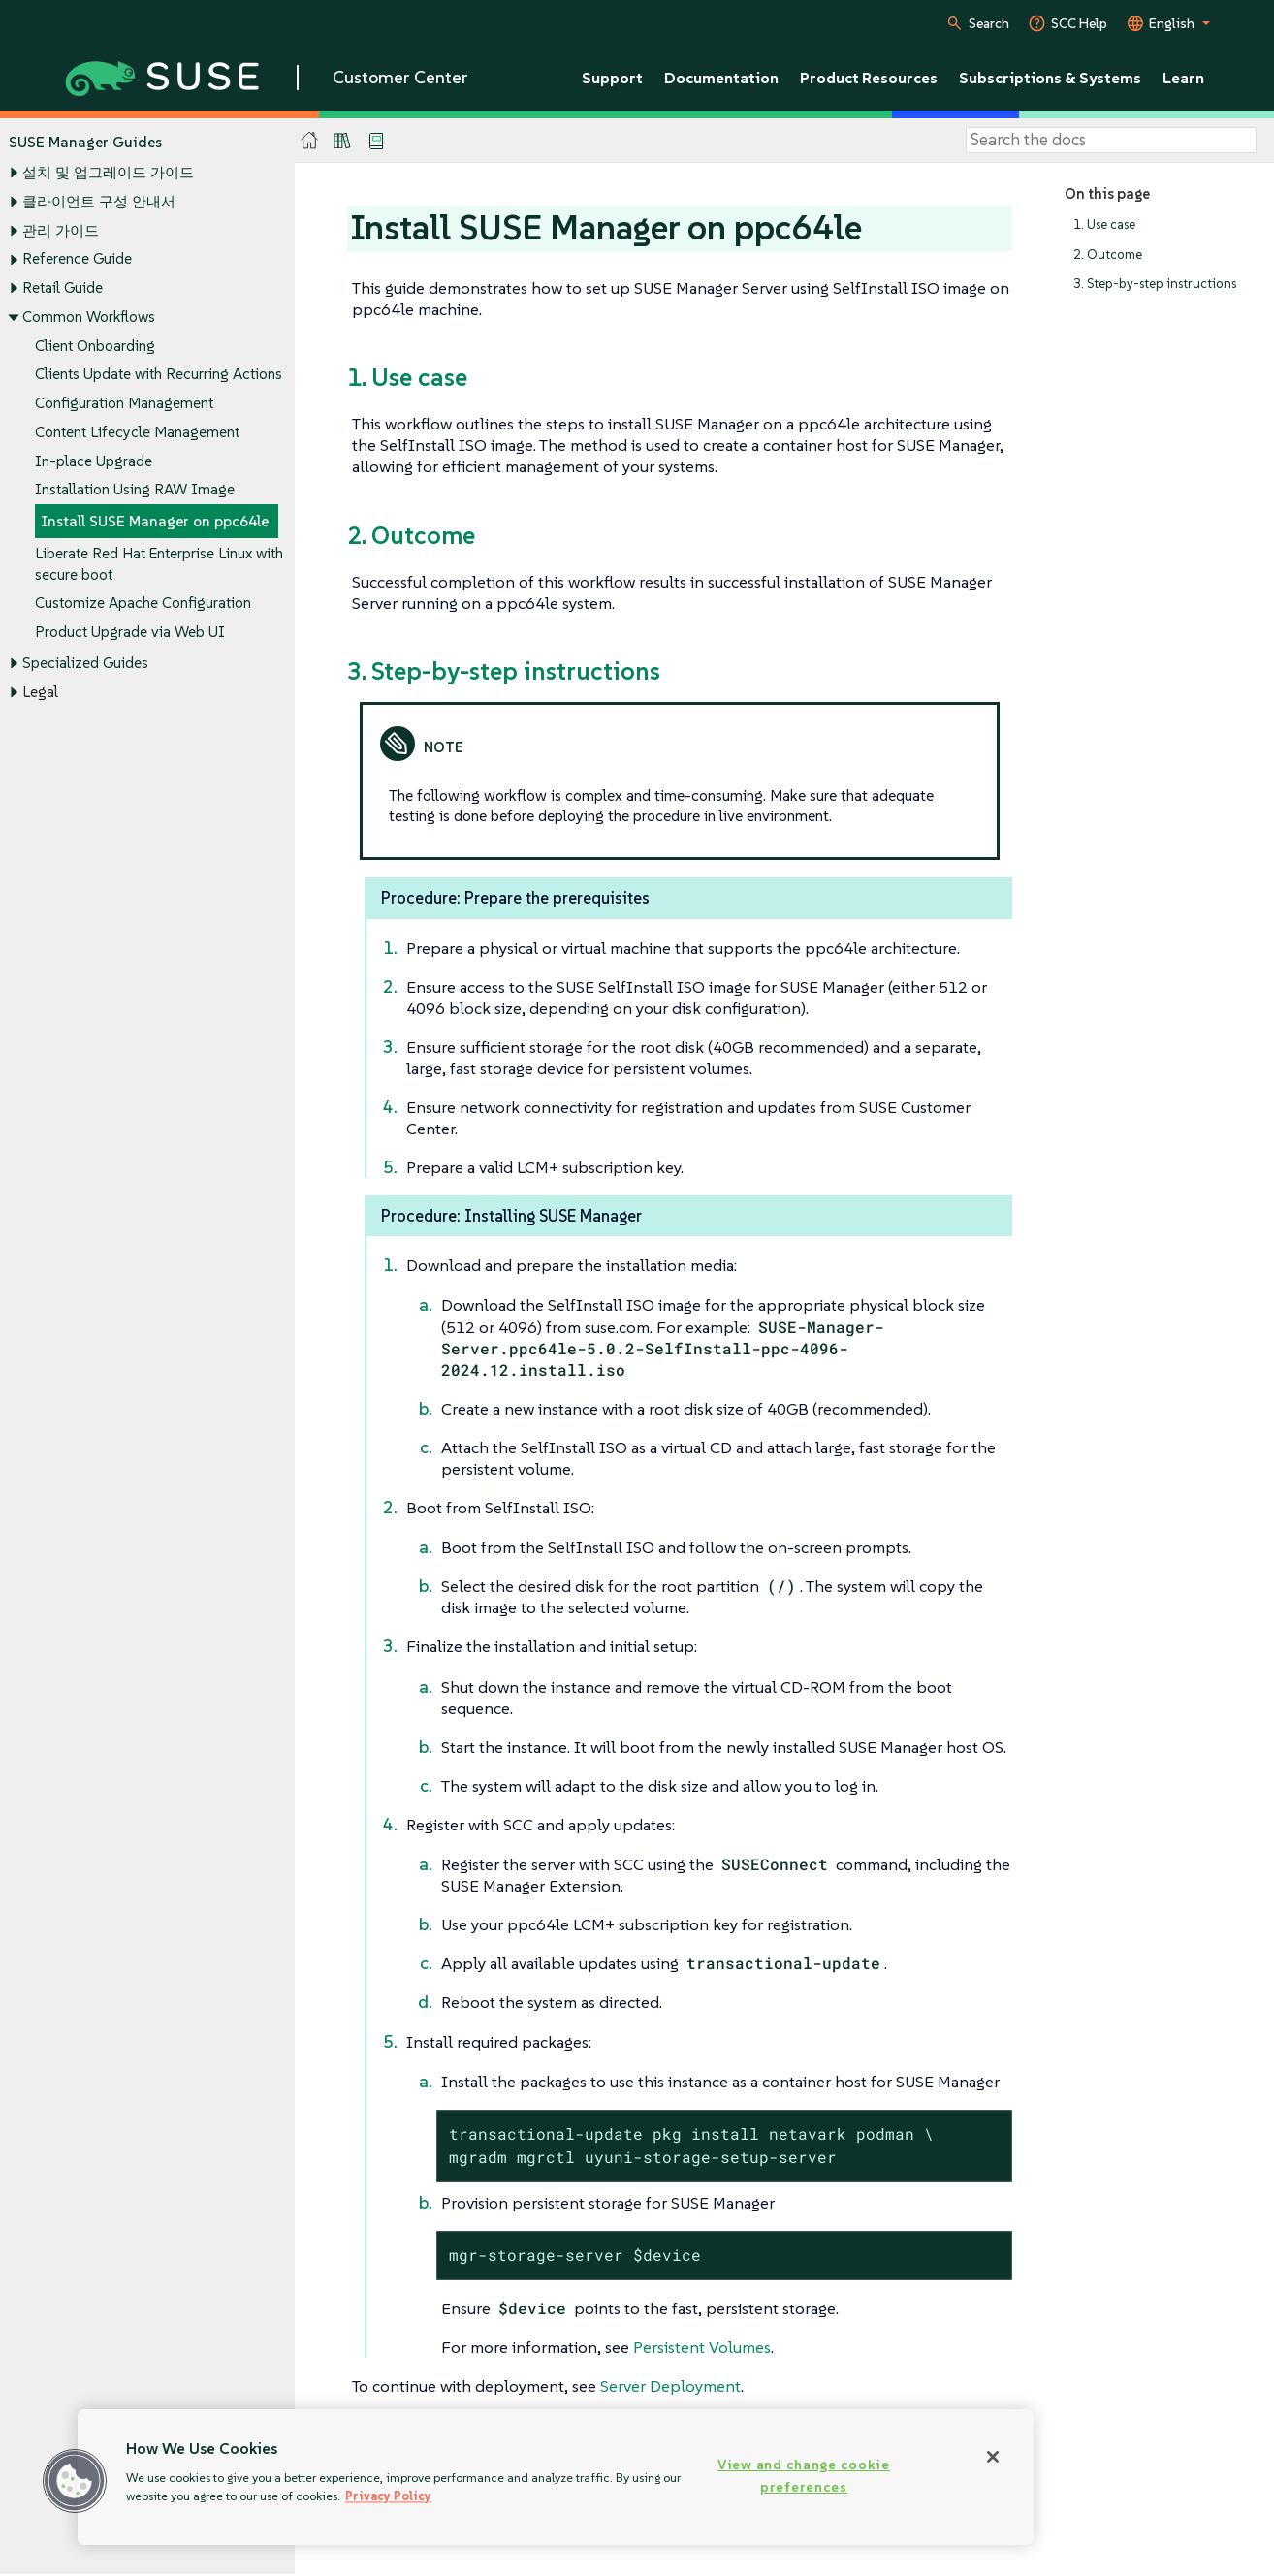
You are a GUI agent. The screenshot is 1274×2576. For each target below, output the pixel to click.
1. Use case (1104, 224)
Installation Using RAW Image (135, 490)
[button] (75, 2481)
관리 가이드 (60, 230)
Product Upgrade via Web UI (130, 631)
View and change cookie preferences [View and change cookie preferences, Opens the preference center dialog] (803, 2476)
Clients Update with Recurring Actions (158, 375)
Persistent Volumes (702, 2347)
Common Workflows (88, 316)
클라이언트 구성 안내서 (98, 201)
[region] (556, 2477)
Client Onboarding (95, 345)
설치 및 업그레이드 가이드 (108, 173)
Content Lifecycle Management (137, 432)
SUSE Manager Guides (85, 142)
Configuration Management (124, 403)
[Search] (1111, 140)
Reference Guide (77, 259)
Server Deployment (670, 2386)
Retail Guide (62, 287)
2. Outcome (1107, 254)
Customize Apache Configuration (143, 603)
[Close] (992, 2456)
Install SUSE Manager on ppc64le (155, 521)
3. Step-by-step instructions (1154, 284)
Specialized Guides (85, 662)
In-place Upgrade (93, 461)
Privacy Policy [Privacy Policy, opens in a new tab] (388, 2496)
